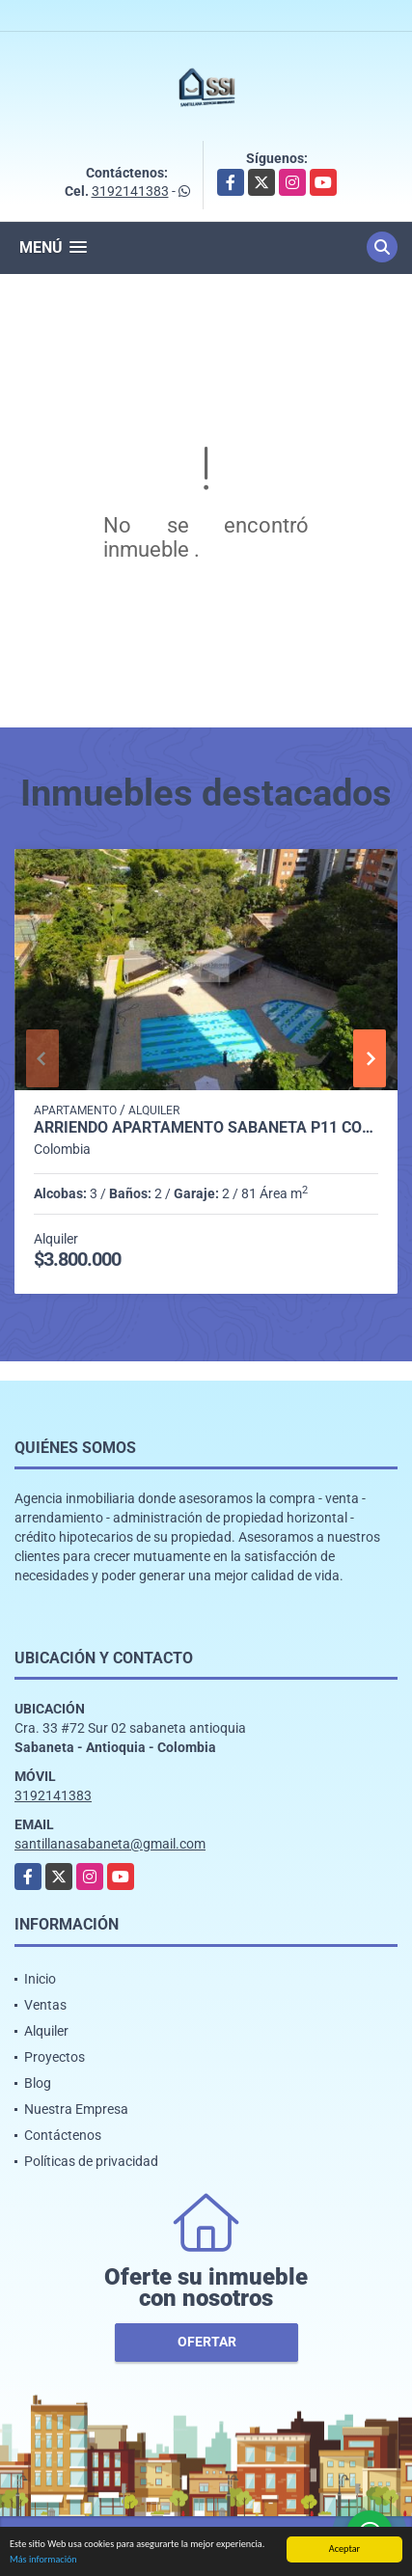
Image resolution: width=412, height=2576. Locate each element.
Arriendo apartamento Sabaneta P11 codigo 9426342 (206, 1128)
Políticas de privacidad (91, 2161)
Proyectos (54, 2057)
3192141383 (130, 191)
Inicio (40, 1979)
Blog (37, 2083)
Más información (43, 2560)
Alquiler (46, 2031)
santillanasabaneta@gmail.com (110, 1843)
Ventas (45, 2005)
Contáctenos (62, 2135)
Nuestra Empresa (76, 2109)
